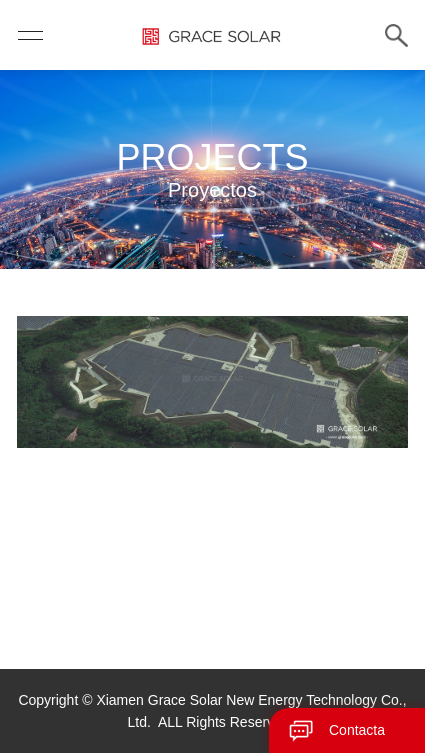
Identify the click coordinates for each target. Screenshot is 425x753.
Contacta (357, 730)
